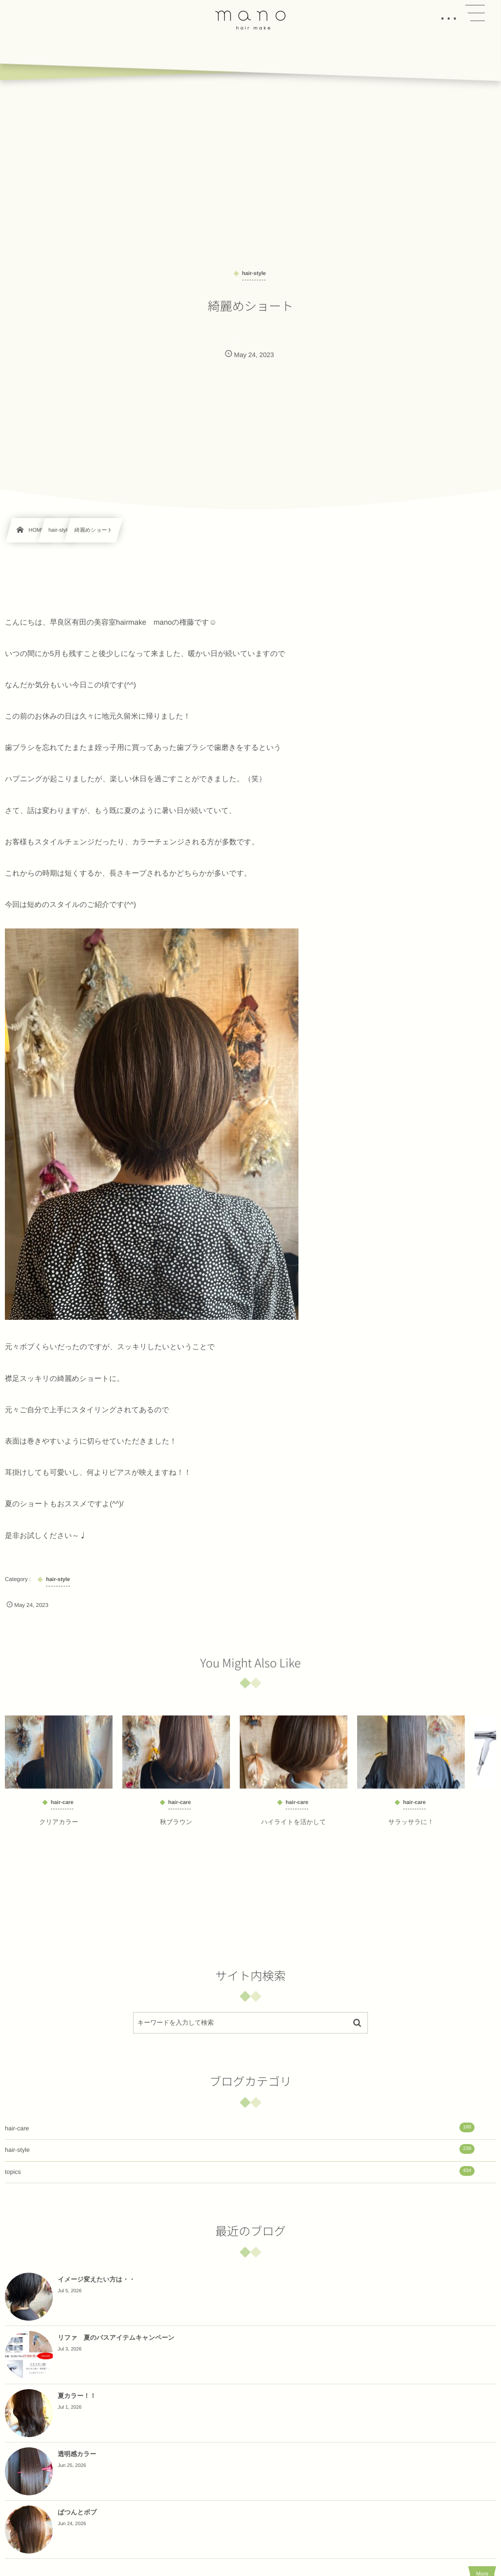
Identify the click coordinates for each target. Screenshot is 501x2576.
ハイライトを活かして (293, 1828)
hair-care (240, 2127)
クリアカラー (58, 1828)
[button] (475, 13)
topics (240, 2171)
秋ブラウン (176, 1828)
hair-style (240, 2149)
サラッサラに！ (411, 1828)
